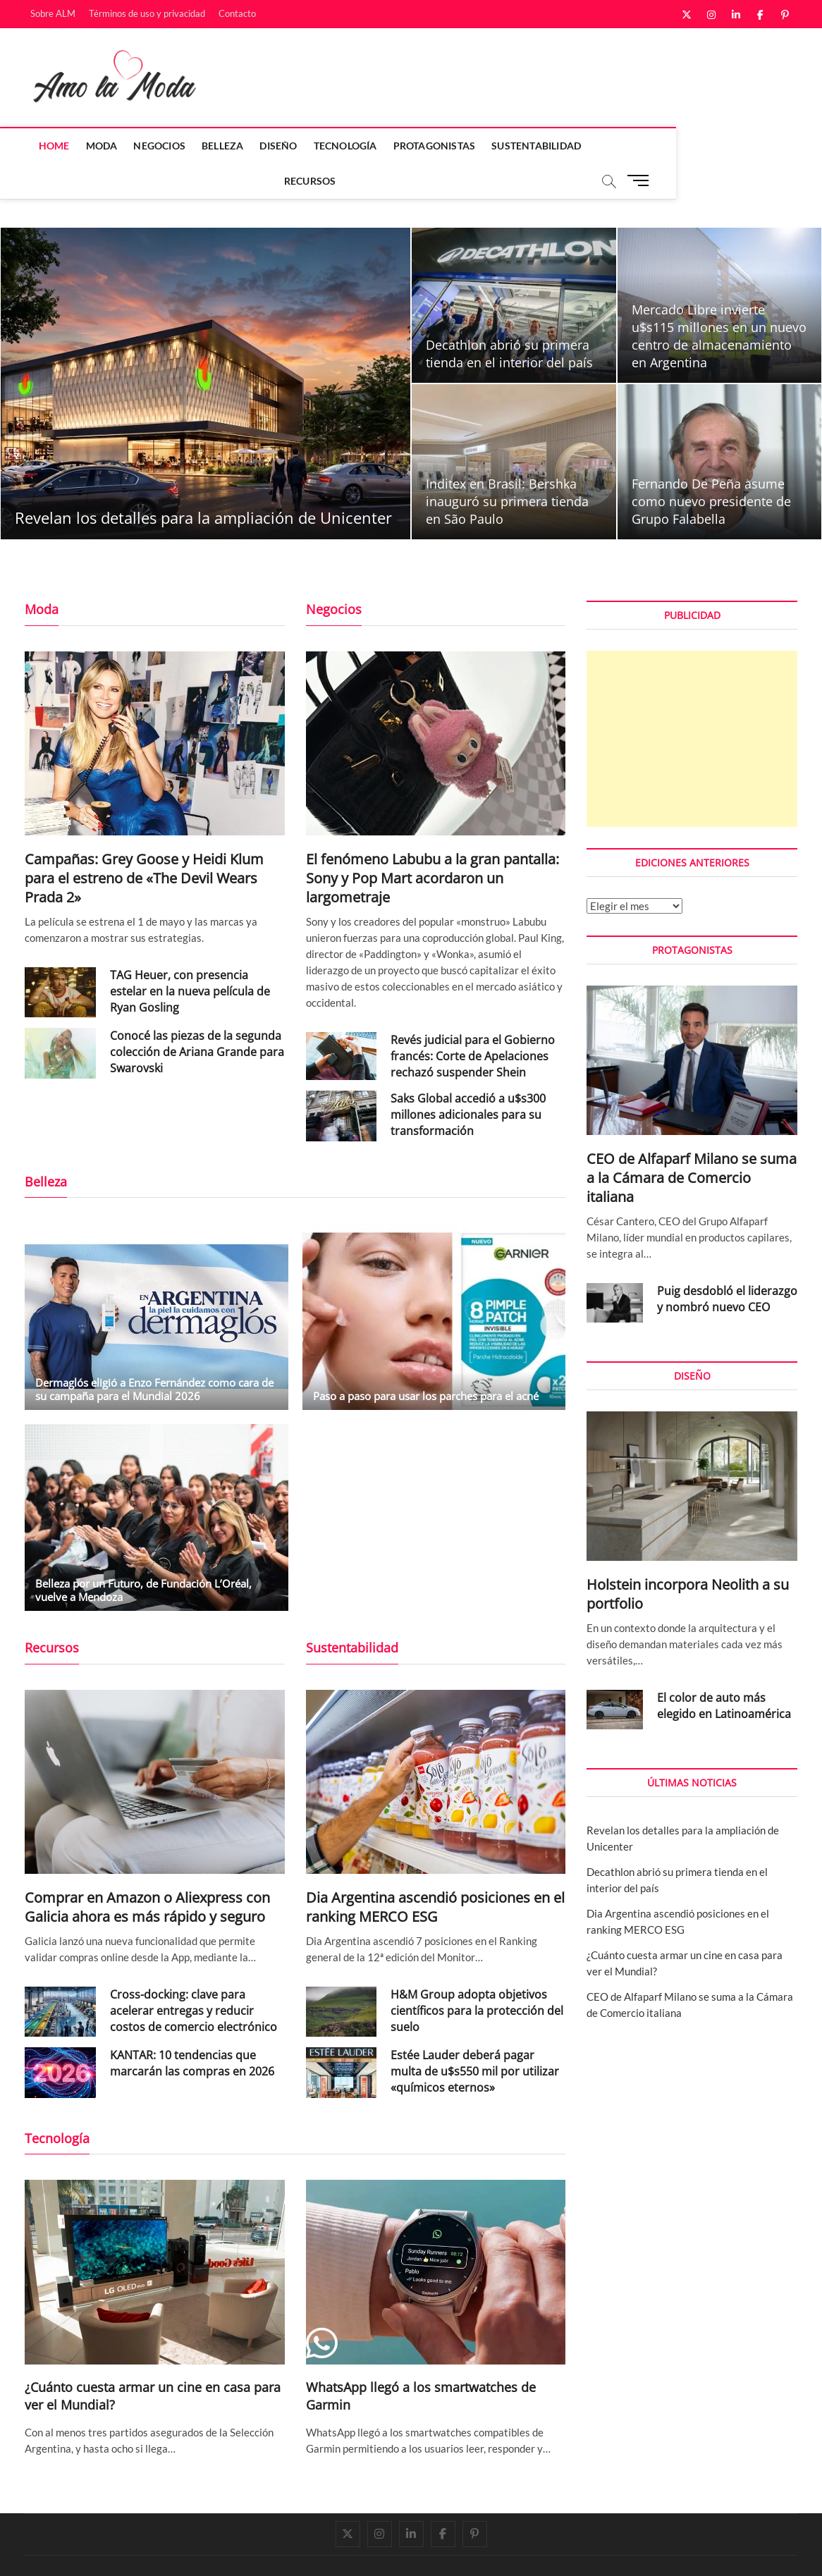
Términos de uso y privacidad (147, 13)
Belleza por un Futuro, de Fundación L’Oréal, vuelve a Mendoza (143, 1555)
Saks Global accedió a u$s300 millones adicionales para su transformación (468, 1080)
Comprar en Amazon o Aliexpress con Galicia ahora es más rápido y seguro (147, 1872)
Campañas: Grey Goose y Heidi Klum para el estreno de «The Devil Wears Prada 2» (144, 843)
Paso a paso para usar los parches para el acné (426, 1361)
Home (47, 146)
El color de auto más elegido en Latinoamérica (724, 1671)
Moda (95, 146)
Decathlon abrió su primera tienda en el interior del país (509, 319)
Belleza (215, 146)
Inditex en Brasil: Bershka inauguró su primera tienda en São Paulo (507, 467)
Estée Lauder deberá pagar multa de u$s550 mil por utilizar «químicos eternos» (475, 2037)
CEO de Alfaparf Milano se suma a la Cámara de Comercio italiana (692, 1143)
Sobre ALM (52, 13)
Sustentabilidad (529, 146)
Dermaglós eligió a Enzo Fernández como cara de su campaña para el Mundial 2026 (154, 1354)
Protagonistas (427, 146)
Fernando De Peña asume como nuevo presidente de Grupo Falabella (711, 467)
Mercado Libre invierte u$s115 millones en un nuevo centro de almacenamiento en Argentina (719, 301)
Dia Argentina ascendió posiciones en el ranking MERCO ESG (435, 1872)
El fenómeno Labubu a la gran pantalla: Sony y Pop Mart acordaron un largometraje (432, 843)
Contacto (237, 13)
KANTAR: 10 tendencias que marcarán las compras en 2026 (192, 2028)
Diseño (271, 146)
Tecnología (338, 146)
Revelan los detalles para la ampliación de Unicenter (203, 482)
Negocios (153, 146)
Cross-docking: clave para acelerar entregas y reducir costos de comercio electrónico (193, 1976)
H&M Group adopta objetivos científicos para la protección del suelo (477, 1976)
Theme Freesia (169, 2551)
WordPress (222, 2551)
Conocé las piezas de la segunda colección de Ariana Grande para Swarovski (197, 1017)
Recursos (616, 146)
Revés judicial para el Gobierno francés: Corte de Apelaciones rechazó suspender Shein (473, 1021)
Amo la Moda (54, 2550)
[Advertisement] (692, 704)
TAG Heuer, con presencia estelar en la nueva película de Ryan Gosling (190, 957)
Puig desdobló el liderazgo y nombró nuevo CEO (727, 1264)
